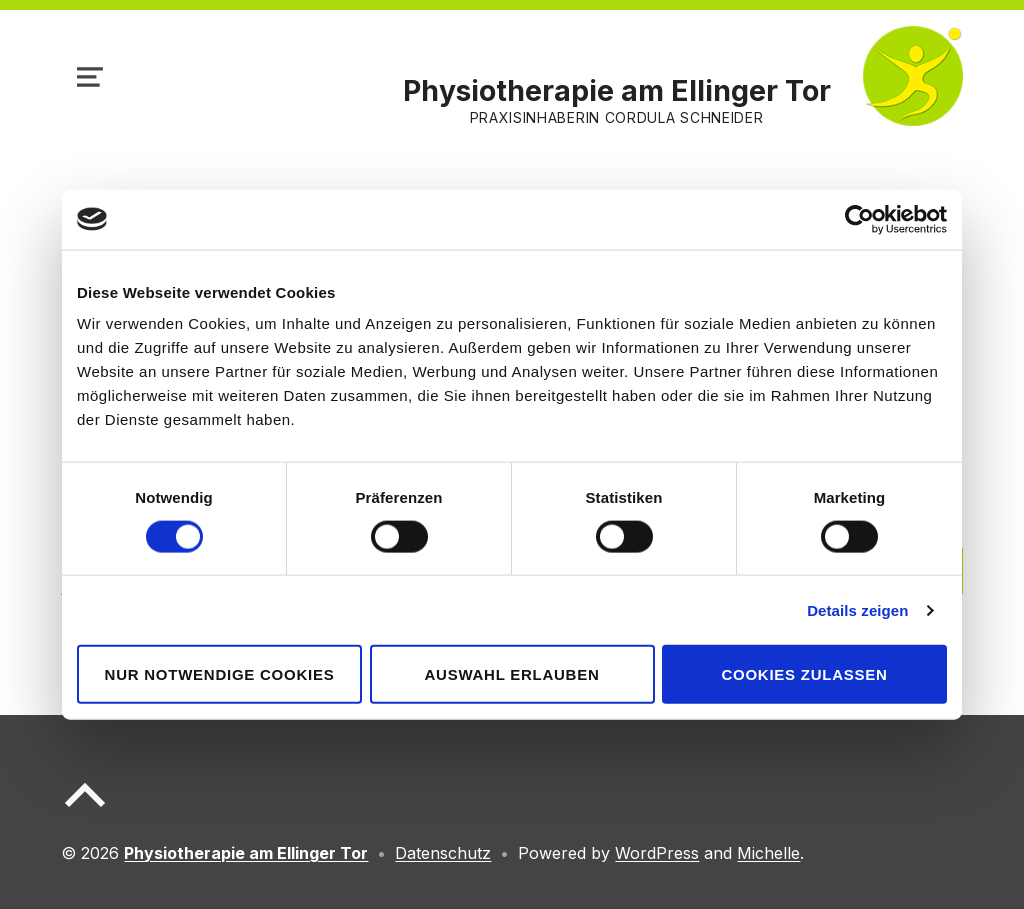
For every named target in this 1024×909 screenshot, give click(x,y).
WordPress (657, 853)
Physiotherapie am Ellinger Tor (617, 90)
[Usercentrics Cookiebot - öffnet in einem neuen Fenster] (859, 219)
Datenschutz (443, 853)
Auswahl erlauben (511, 674)
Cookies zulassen (804, 674)
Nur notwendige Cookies (220, 674)
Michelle (768, 853)
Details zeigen (857, 609)
